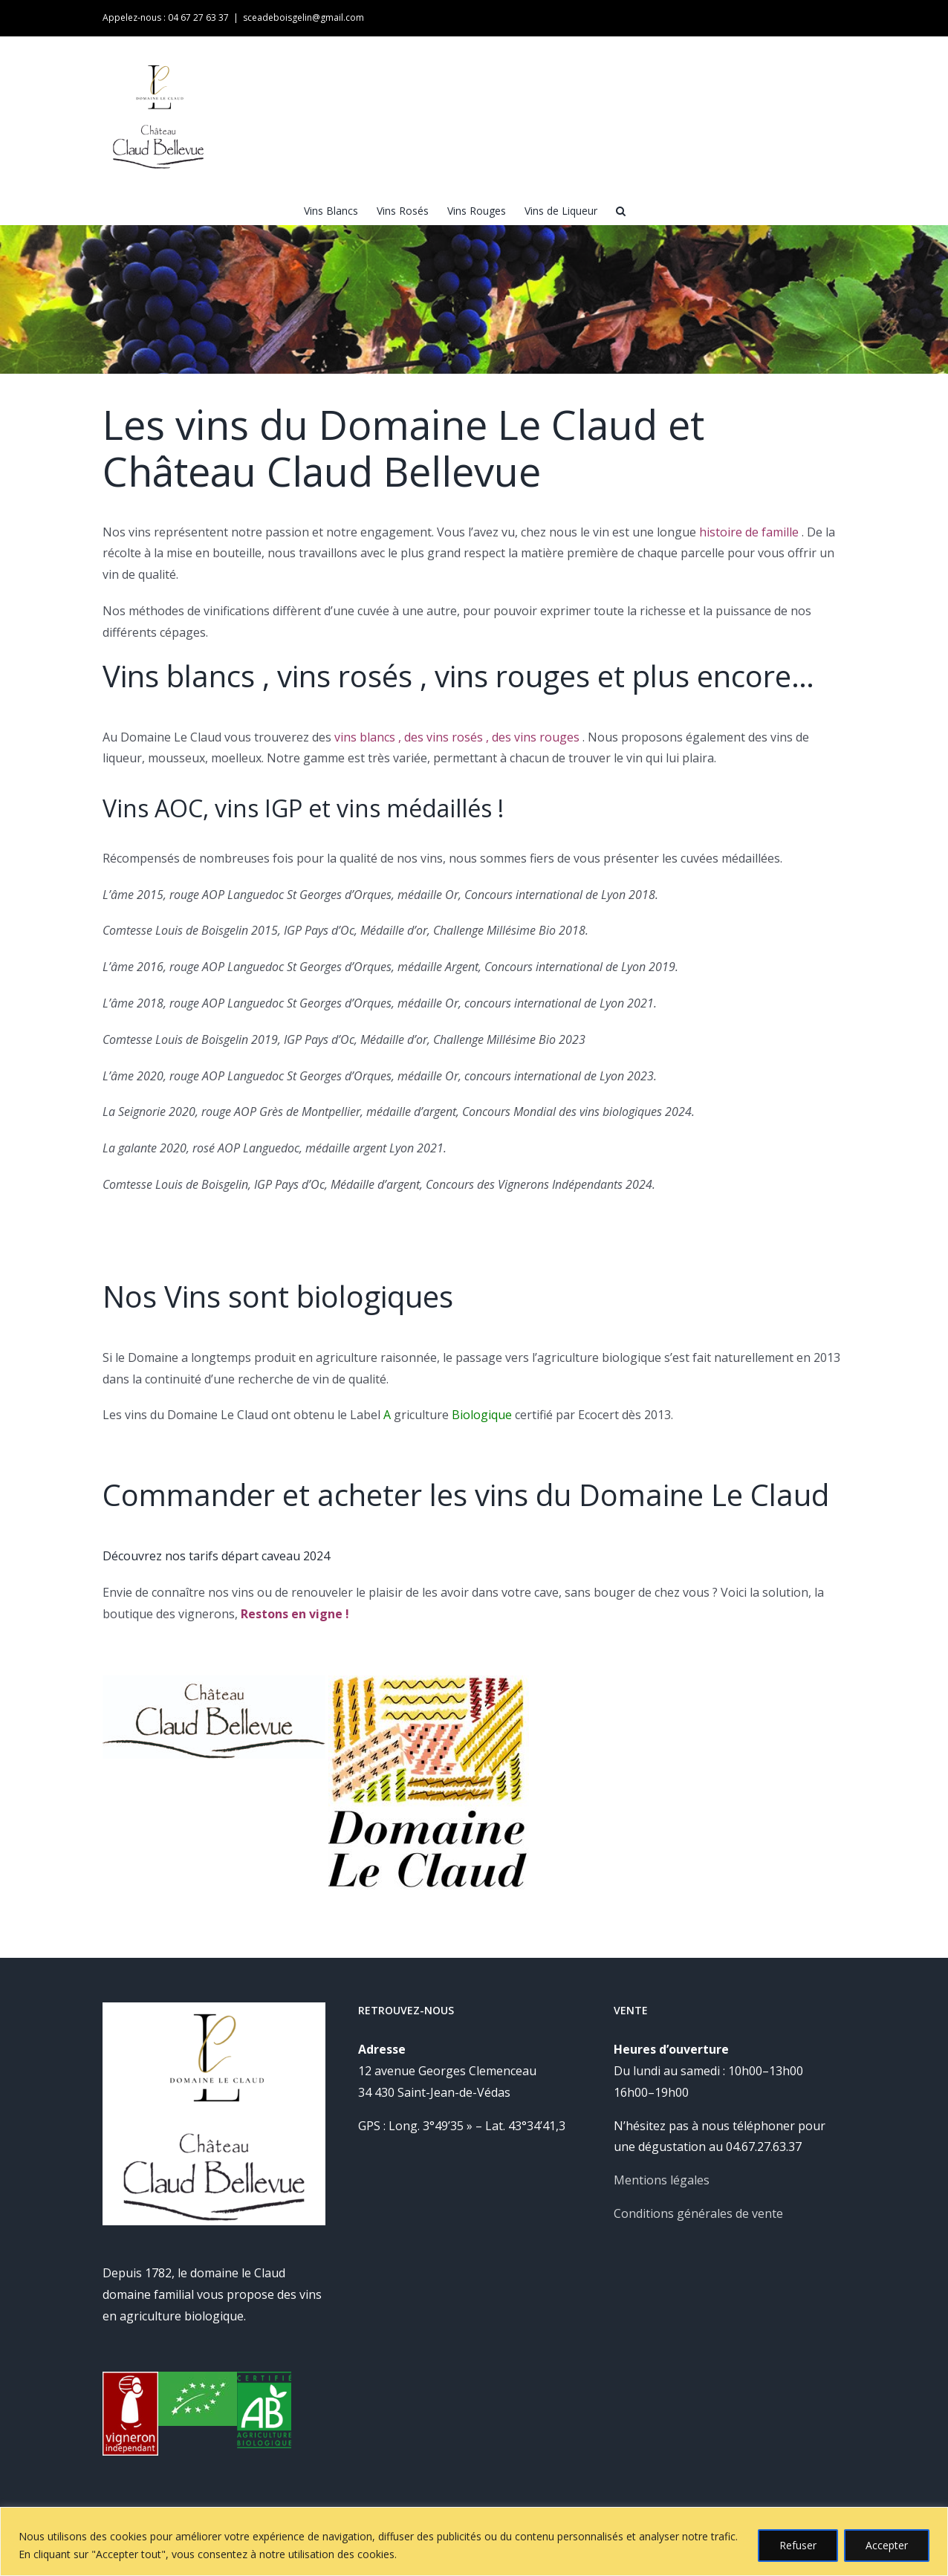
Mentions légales (662, 2180)
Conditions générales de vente (698, 2213)
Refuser (797, 2545)
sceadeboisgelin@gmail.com (303, 17)
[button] (621, 209)
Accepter (887, 2545)
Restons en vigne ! (295, 1614)
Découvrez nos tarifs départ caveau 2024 (216, 1556)
